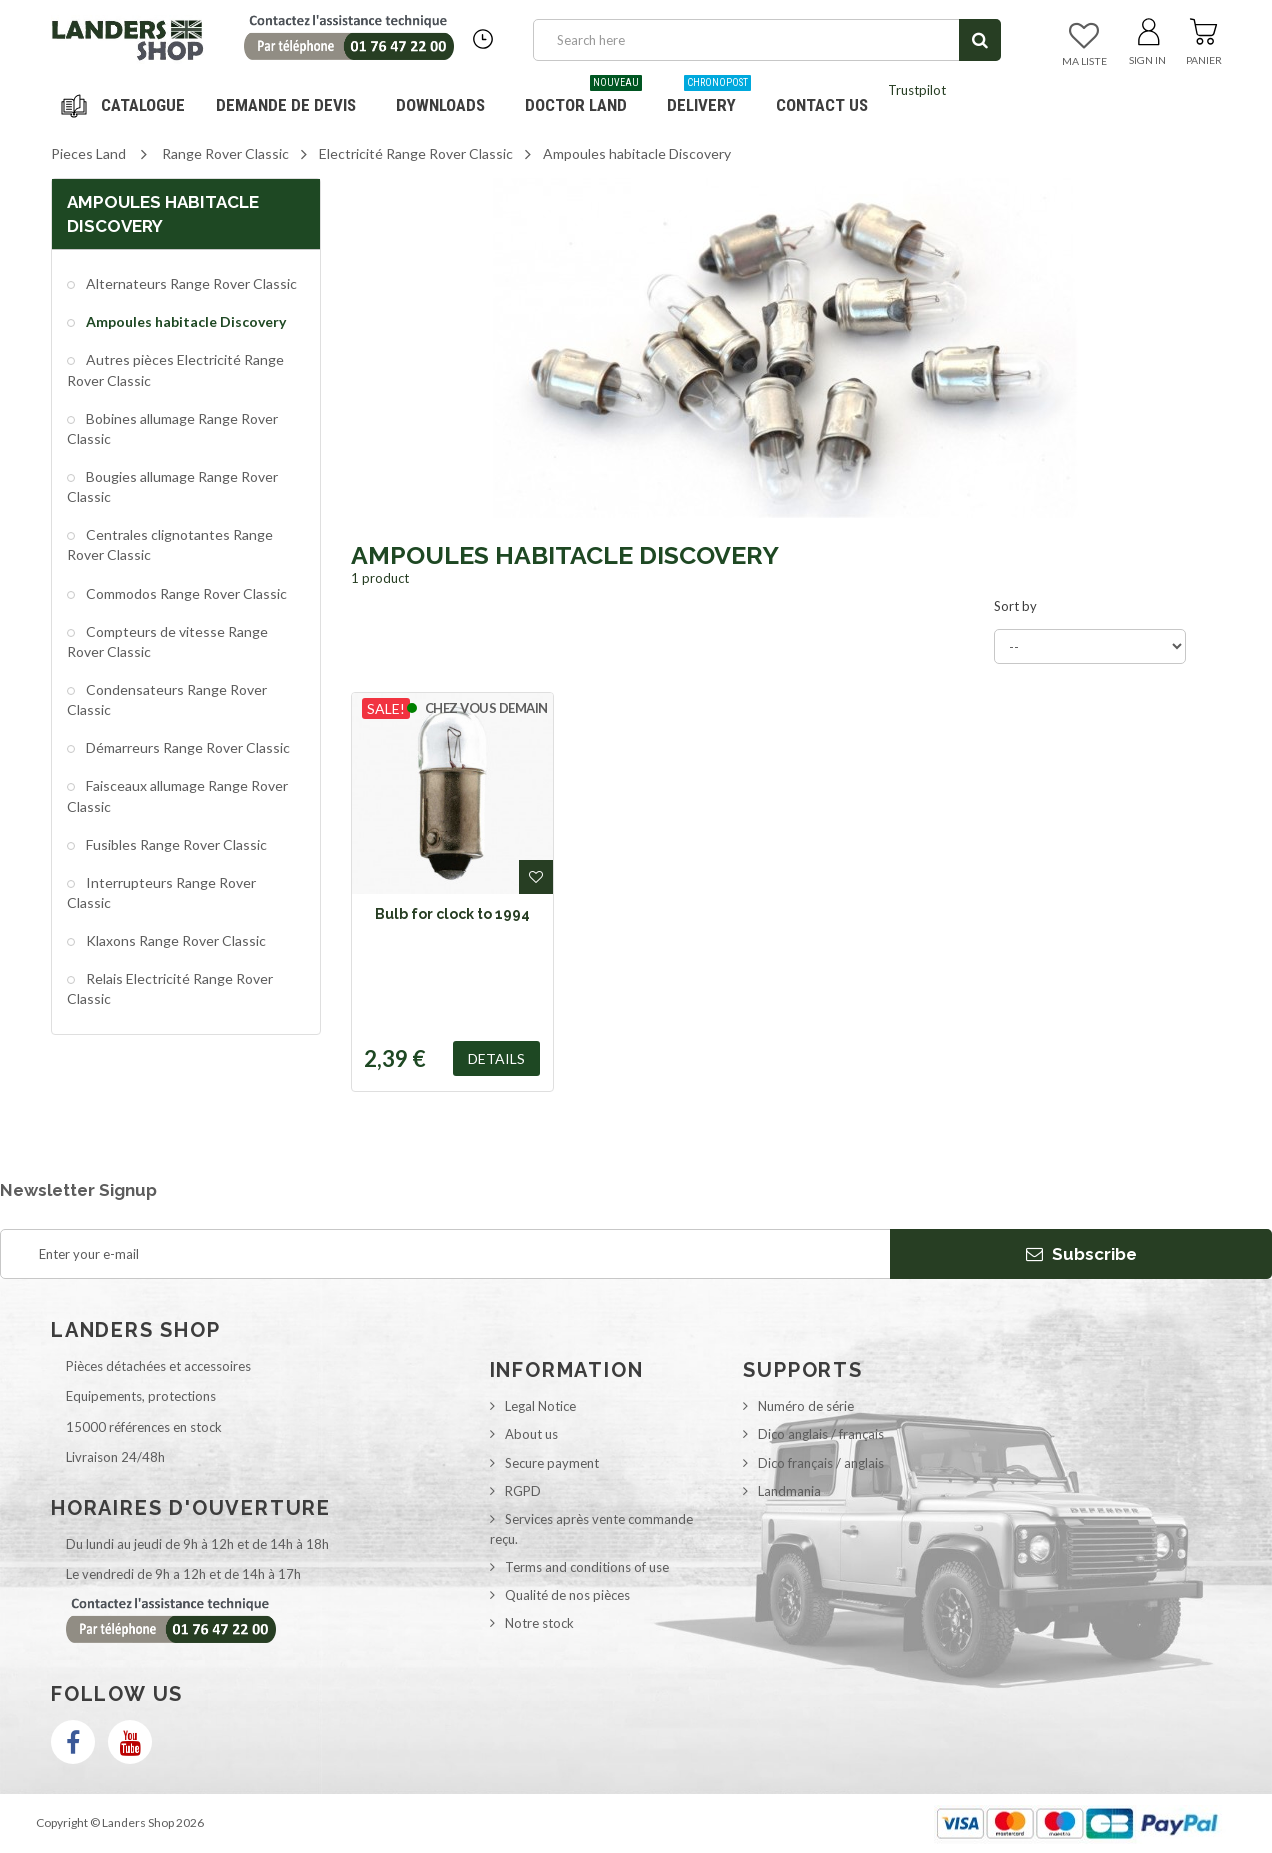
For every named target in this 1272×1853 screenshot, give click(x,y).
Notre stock (539, 1623)
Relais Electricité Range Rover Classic (170, 988)
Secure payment (552, 1463)
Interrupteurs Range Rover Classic (161, 892)
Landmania (789, 1491)
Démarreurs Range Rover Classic (186, 747)
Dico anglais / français (821, 1434)
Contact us (822, 105)
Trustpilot (917, 90)
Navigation (126, 105)
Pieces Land (88, 153)
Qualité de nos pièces (567, 1595)
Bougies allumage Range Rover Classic (172, 486)
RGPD (523, 1491)
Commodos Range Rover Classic (185, 593)
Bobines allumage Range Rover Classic (172, 428)
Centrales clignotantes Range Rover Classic (170, 544)
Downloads (440, 105)
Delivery (709, 97)
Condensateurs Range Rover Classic (167, 699)
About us (531, 1434)
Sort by (1015, 606)
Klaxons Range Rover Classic (174, 940)
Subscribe (1081, 1254)
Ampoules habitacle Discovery (184, 321)
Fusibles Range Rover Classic (175, 844)
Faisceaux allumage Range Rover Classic (177, 795)
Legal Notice (540, 1406)
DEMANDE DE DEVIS (286, 105)
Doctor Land (583, 97)
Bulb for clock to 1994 (452, 914)
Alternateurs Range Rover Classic (190, 283)
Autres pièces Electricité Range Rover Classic (175, 369)
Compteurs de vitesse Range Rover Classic (167, 641)
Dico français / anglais (821, 1463)
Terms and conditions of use (587, 1567)
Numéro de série (806, 1406)
